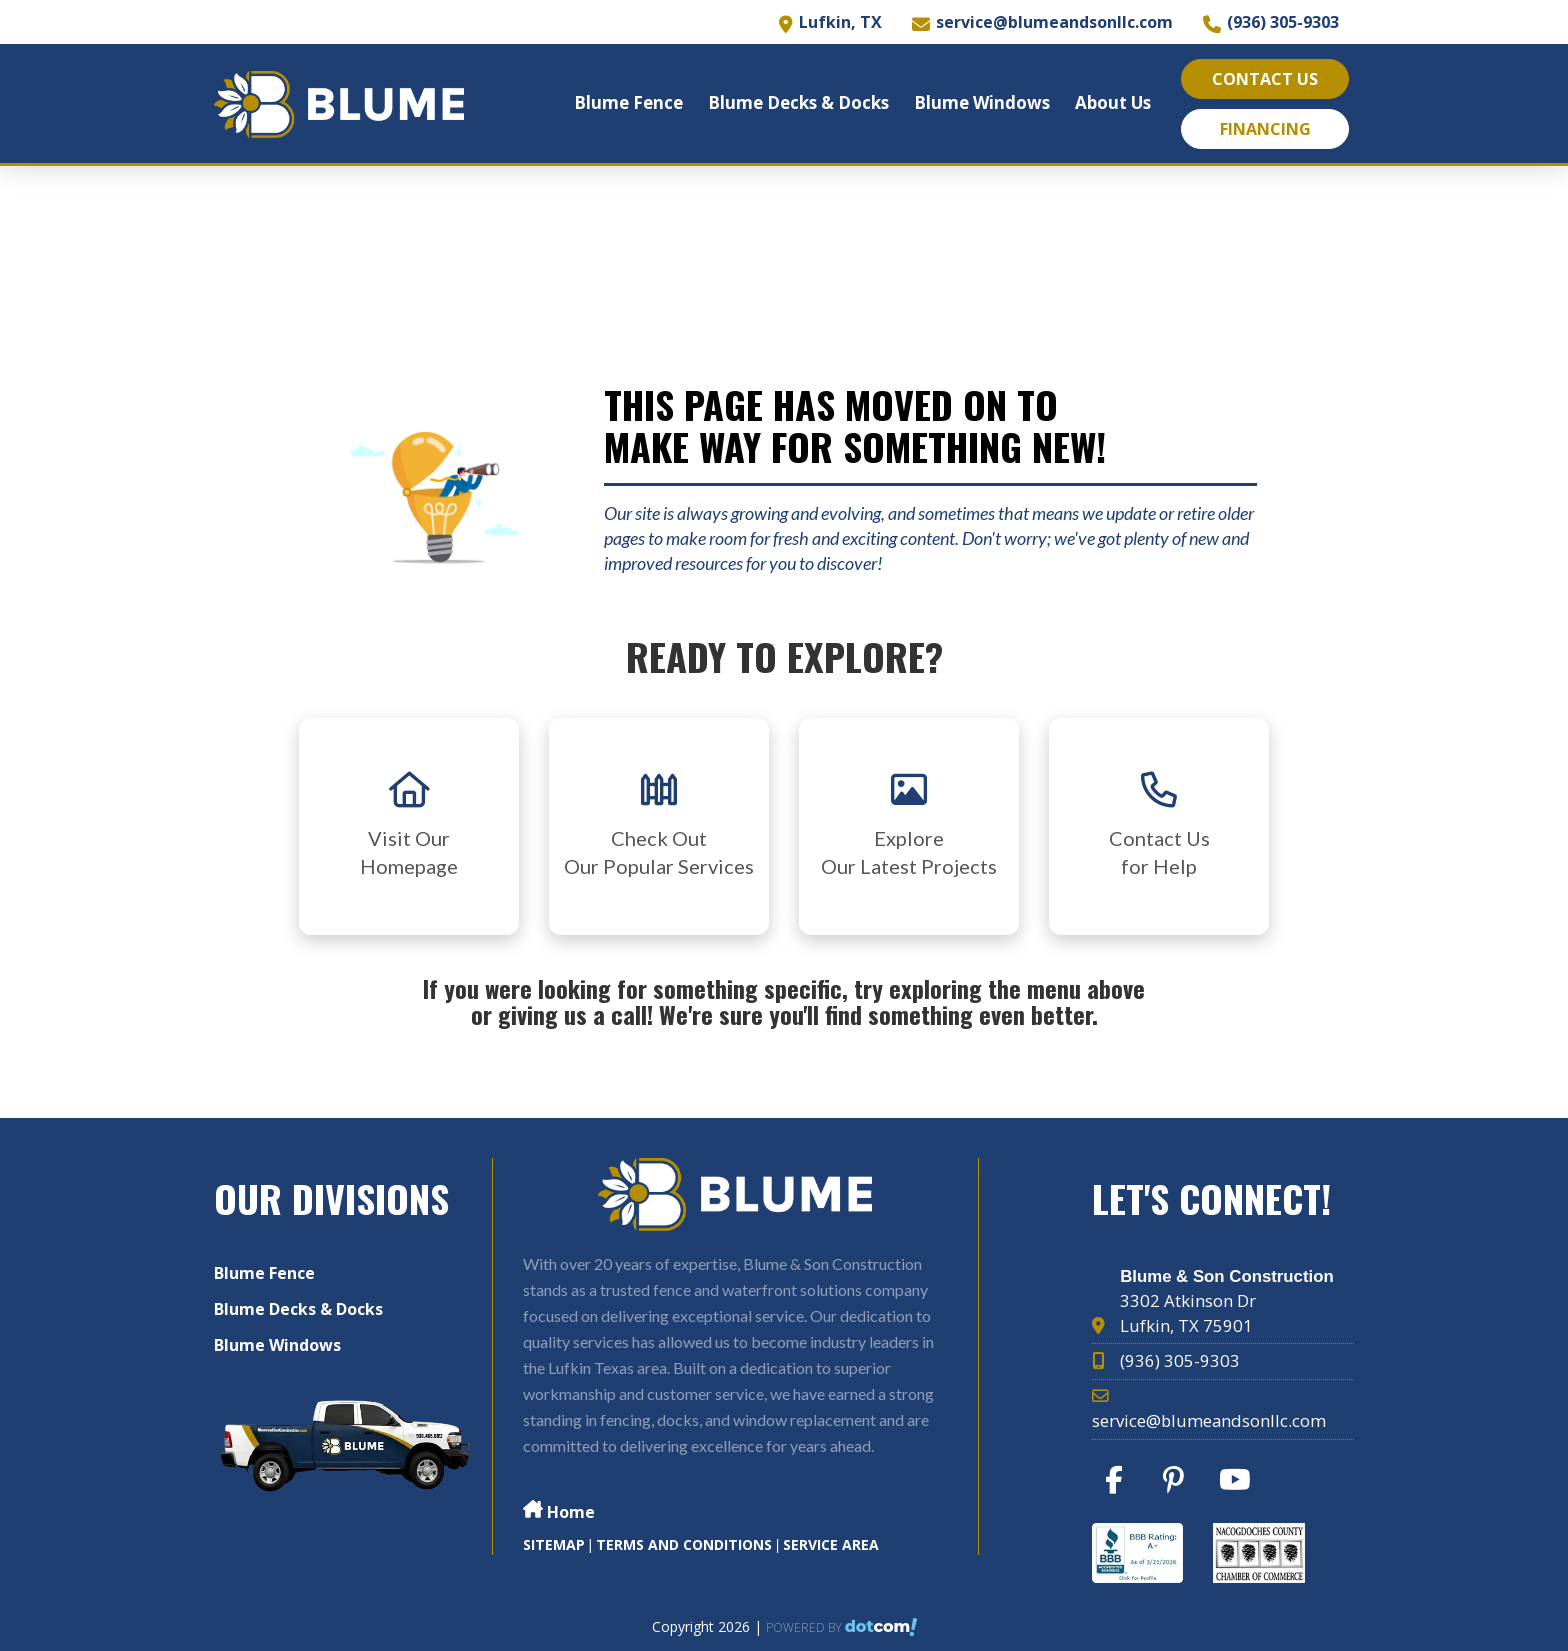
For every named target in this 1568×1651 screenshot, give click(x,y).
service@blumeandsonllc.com (1054, 22)
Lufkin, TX (840, 22)
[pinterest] (1179, 1484)
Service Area (831, 1544)
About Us (1113, 102)
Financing (1265, 129)
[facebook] (1120, 1484)
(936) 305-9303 (1283, 22)
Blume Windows (982, 102)
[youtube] (1239, 1484)
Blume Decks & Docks (798, 102)
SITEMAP (554, 1544)
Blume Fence (628, 102)
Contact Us (1265, 79)
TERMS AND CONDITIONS (684, 1544)
